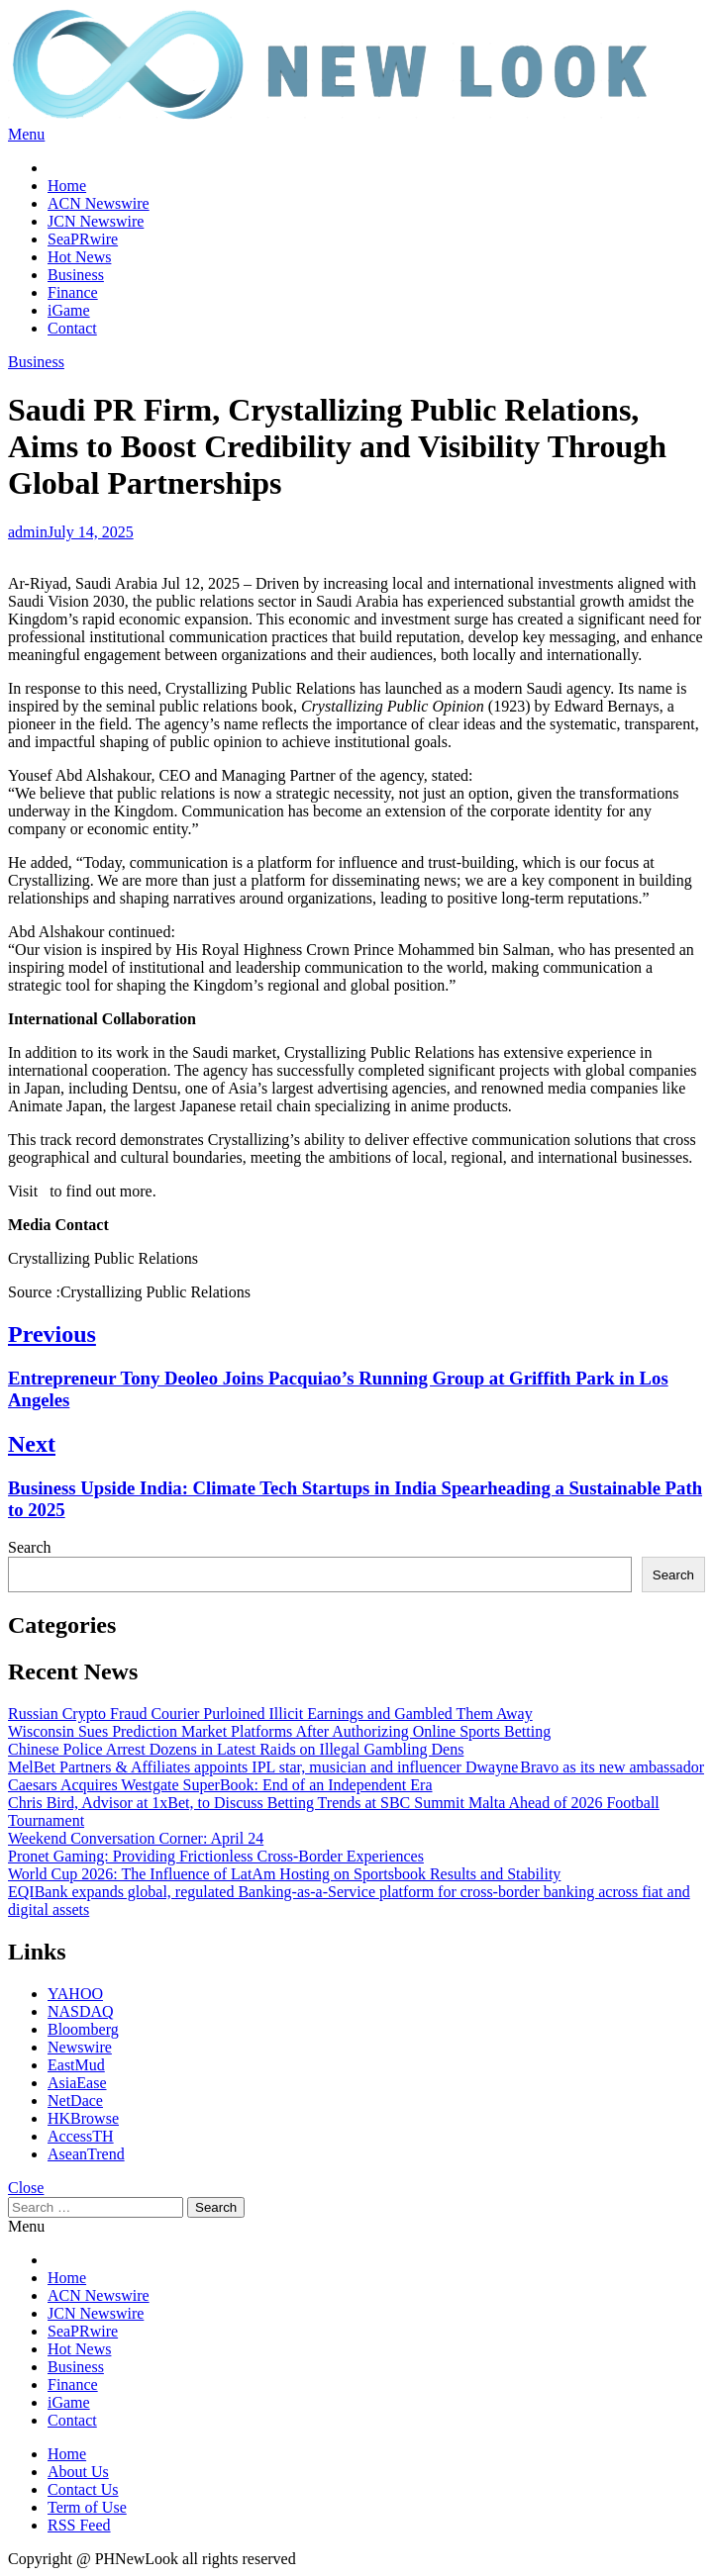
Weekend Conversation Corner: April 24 (135, 1838)
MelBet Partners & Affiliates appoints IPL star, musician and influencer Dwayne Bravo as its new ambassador (356, 1767)
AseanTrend (86, 2154)
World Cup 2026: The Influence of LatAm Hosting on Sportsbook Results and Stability (284, 1873)
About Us (78, 2471)
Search (29, 1547)
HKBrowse (83, 2118)
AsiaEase (77, 2082)
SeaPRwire (83, 239)
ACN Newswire (99, 203)
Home (67, 185)
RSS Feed (79, 2525)
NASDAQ (81, 2011)
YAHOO (75, 1993)
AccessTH (81, 2136)
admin (28, 532)
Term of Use (87, 2507)
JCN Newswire (96, 221)
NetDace (75, 2100)
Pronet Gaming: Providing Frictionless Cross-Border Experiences (216, 1856)
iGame (69, 310)
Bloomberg (83, 2029)
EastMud (76, 2064)
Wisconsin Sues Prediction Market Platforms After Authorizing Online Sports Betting (279, 1731)
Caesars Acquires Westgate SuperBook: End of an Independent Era (220, 1784)
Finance (73, 292)
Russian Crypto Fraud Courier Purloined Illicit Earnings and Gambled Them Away (270, 1713)
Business (76, 274)
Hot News (79, 256)
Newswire (80, 2047)
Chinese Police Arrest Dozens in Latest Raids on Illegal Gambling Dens (235, 1749)
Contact (72, 328)
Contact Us (83, 2489)
